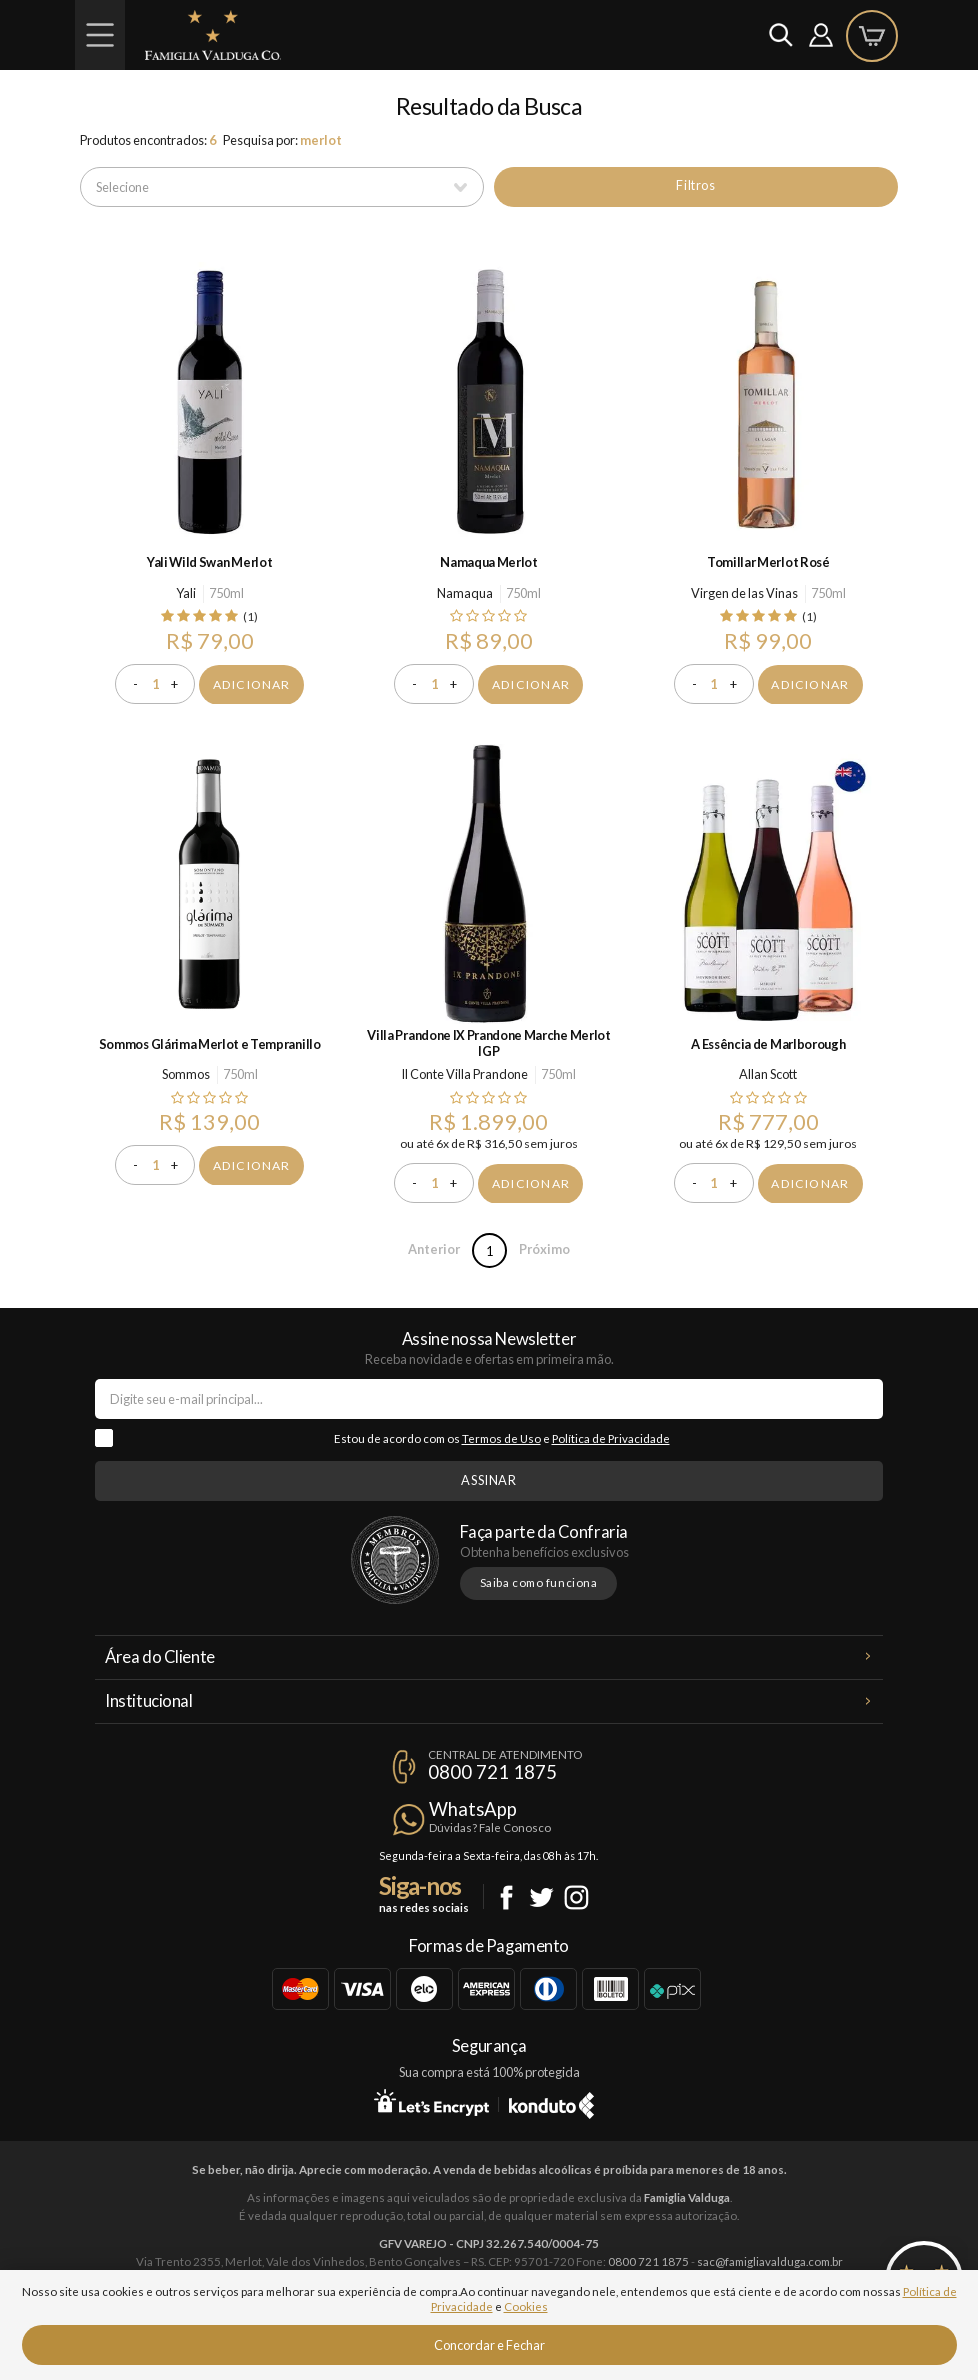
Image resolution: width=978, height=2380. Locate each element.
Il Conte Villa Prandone (464, 1074)
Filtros (695, 185)
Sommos (186, 1074)
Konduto (551, 2102)
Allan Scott (768, 1074)
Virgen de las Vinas (744, 593)
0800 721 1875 (492, 1772)
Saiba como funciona (539, 1582)
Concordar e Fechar (489, 2345)
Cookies (526, 2306)
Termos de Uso (501, 1438)
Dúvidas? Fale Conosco (490, 1827)
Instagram (576, 1897)
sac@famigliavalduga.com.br (770, 2261)
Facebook (506, 1897)
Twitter (541, 1897)
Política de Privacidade (611, 1438)
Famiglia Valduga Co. (213, 35)
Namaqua (465, 593)
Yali (186, 593)
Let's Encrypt (431, 2102)
